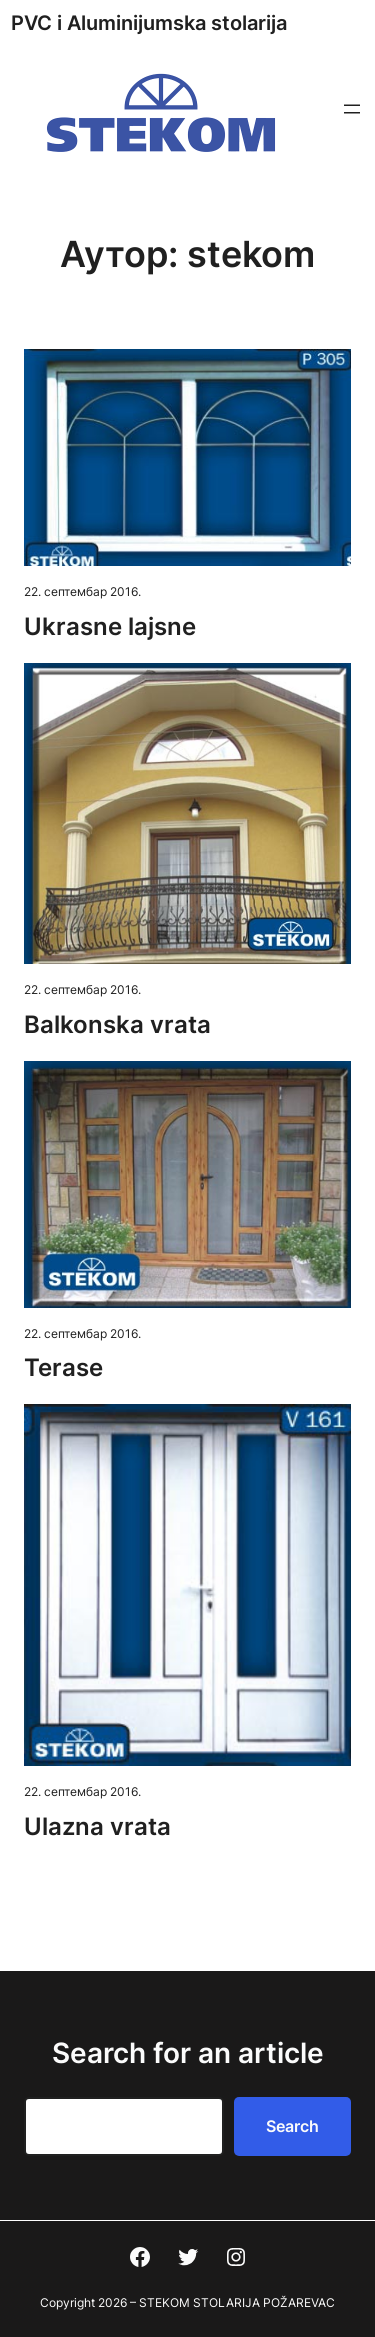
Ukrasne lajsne (110, 626)
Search (292, 2126)
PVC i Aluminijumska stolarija (149, 23)
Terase (63, 1367)
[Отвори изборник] (352, 109)
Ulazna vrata (97, 1826)
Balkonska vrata (117, 1024)
